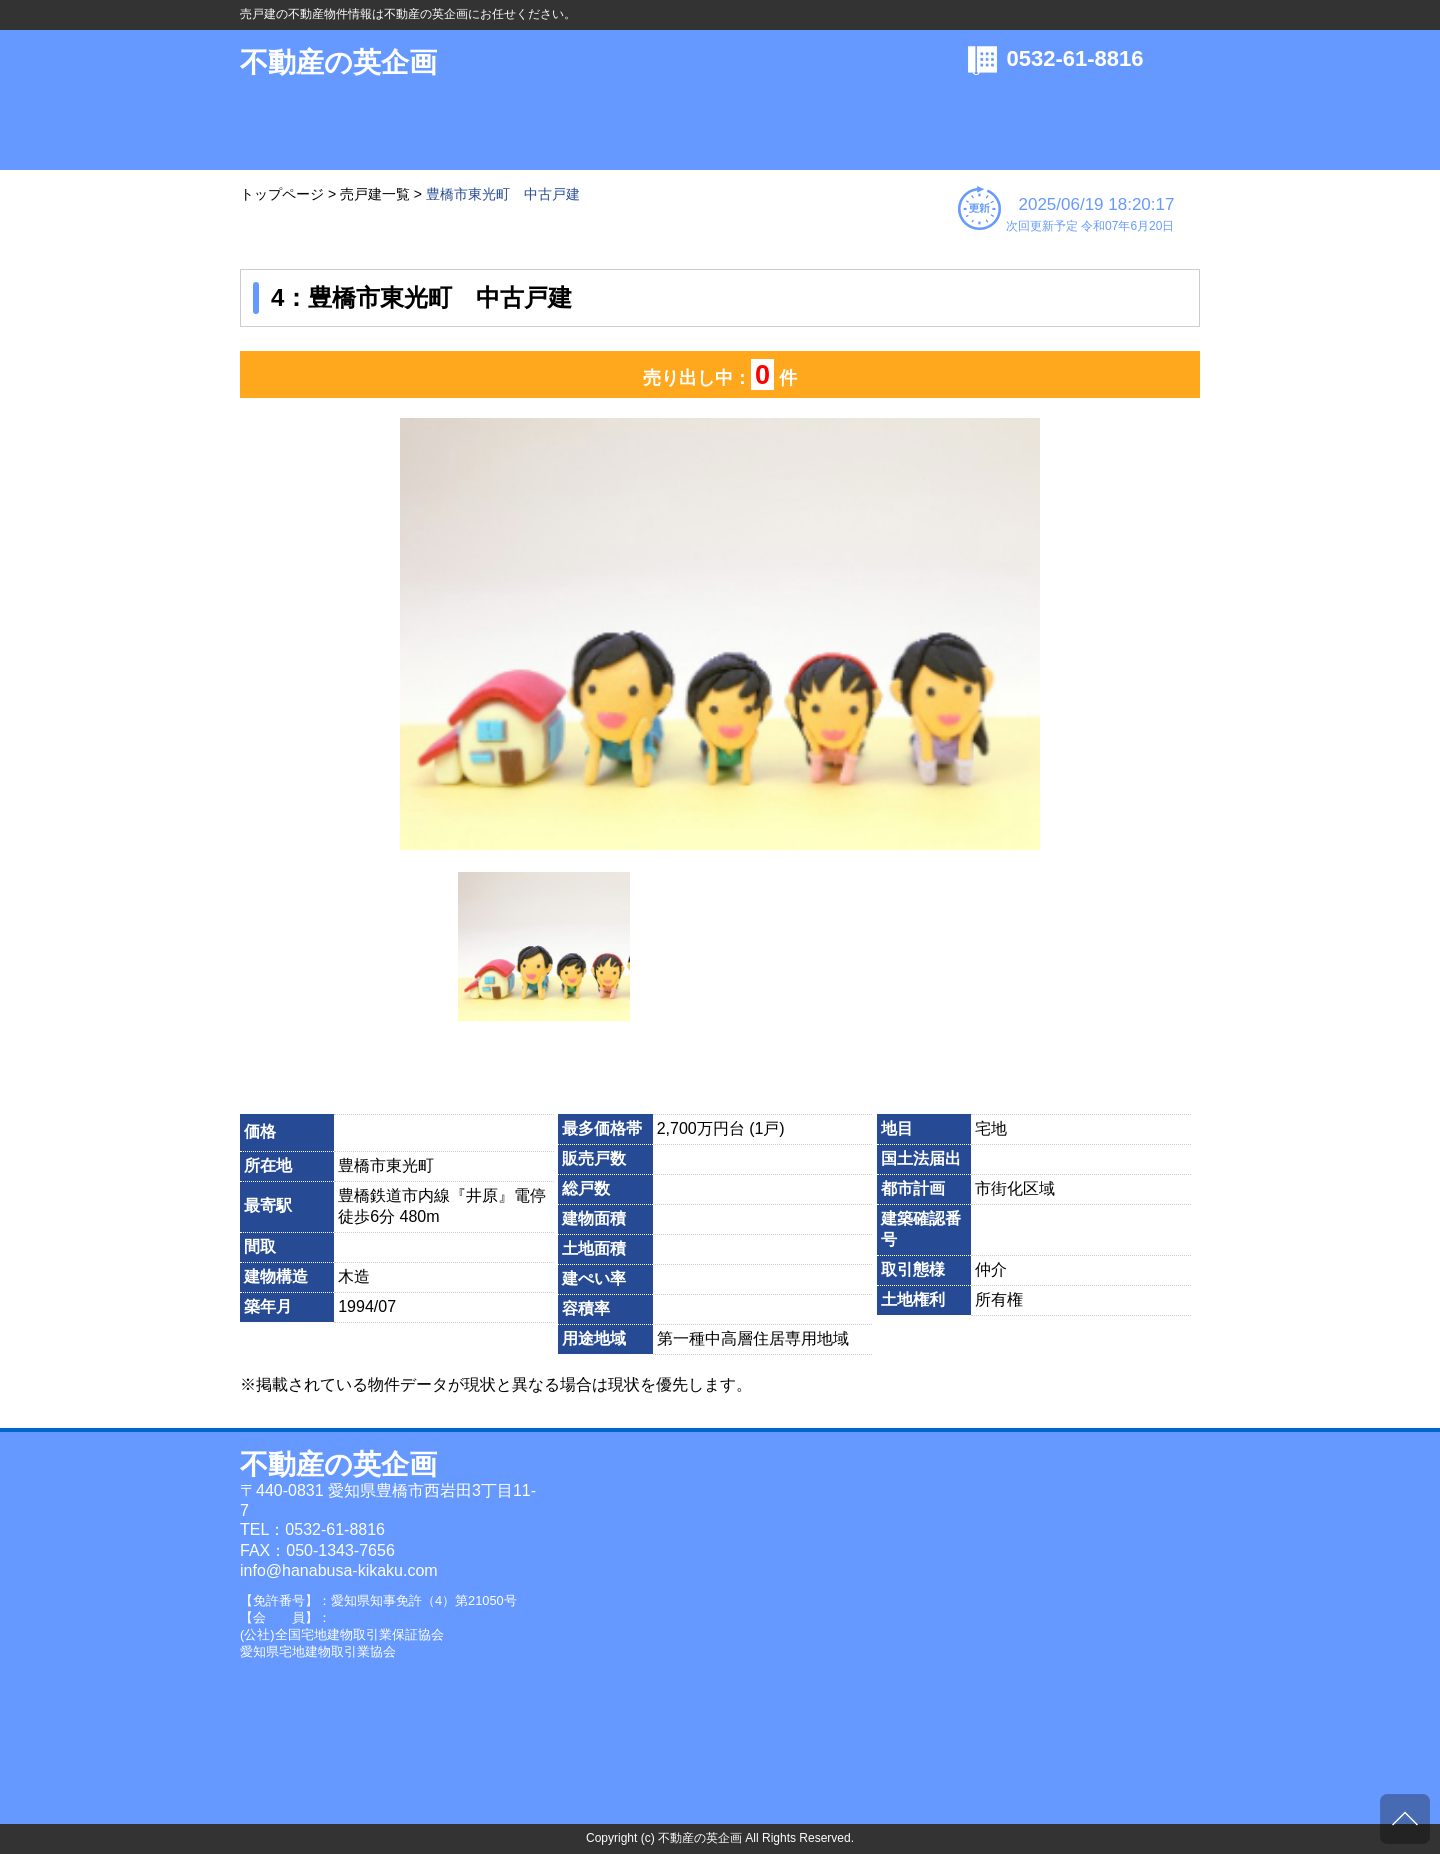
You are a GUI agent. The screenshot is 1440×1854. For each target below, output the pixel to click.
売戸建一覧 (375, 194)
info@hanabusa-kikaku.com (339, 1570)
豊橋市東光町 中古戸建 (503, 194)
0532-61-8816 (1075, 58)
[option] (720, 635)
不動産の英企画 (338, 62)
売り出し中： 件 (720, 375)
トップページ (282, 194)
